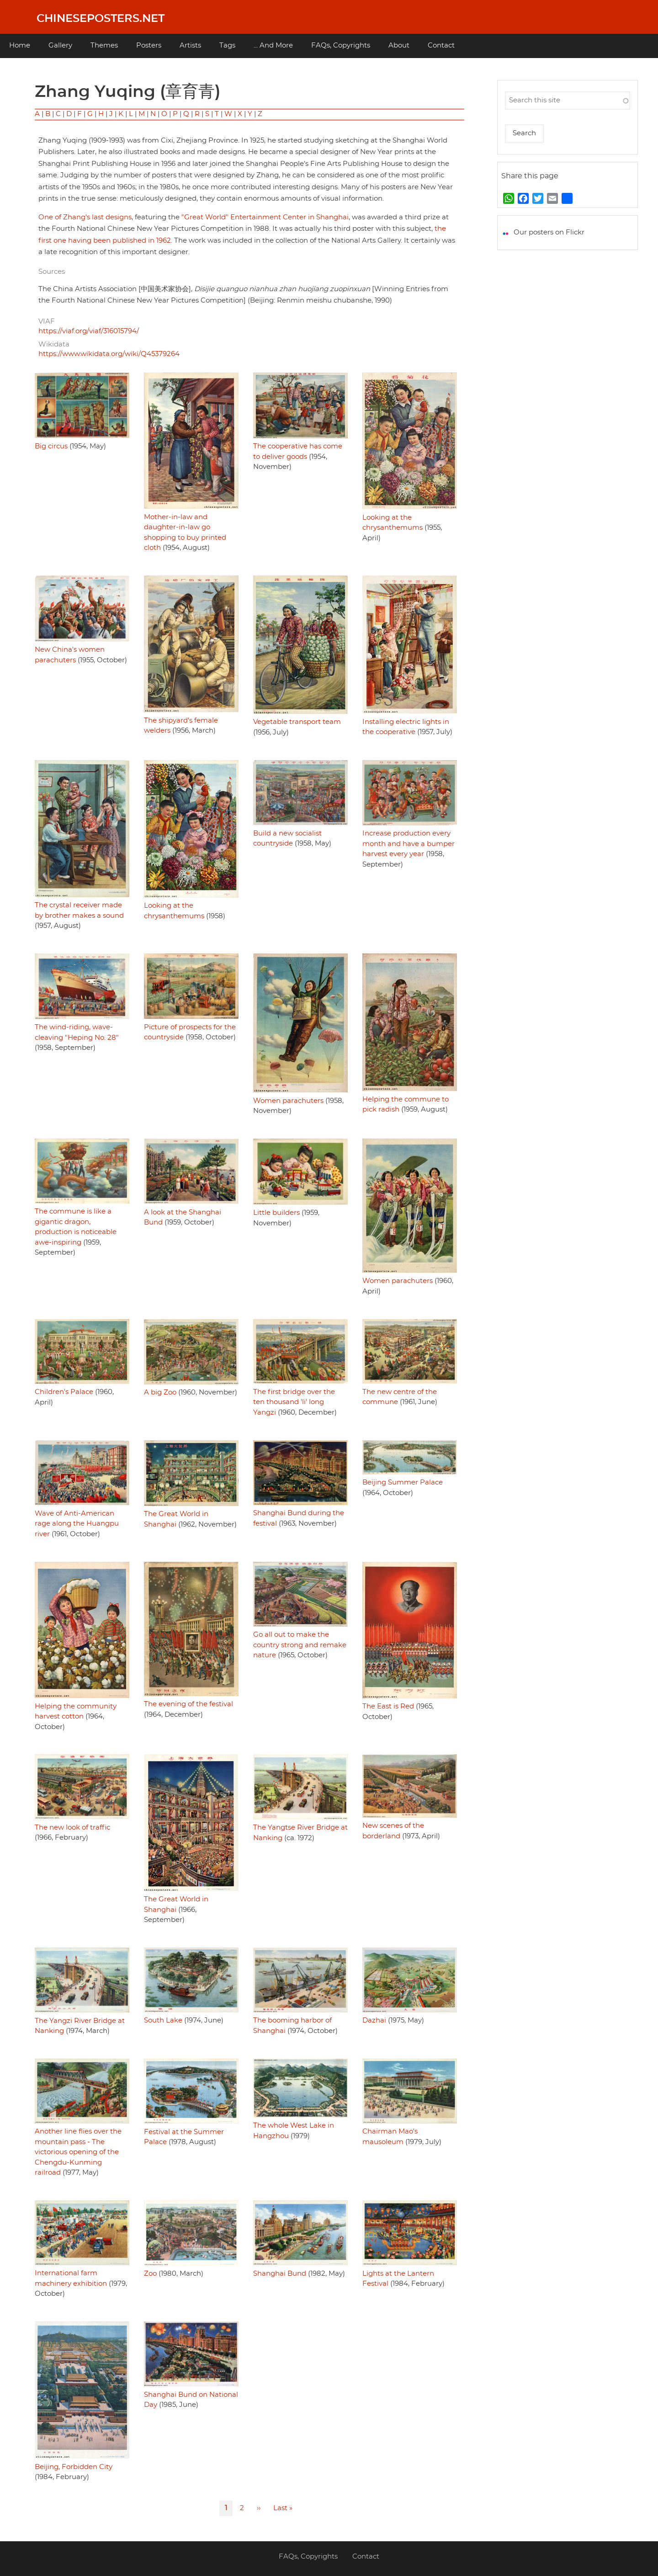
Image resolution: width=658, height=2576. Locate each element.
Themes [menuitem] (104, 45)
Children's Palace (64, 1392)
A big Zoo (160, 1392)
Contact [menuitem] (441, 45)
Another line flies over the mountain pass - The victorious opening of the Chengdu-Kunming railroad (78, 2152)
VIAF (46, 321)
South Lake (163, 2020)
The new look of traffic (72, 1827)
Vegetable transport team (297, 722)
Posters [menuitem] (148, 45)
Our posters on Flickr (549, 232)
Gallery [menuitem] (60, 45)
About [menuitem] (398, 45)
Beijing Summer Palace (402, 1482)
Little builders (276, 1212)
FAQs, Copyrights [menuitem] (340, 45)
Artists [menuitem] (190, 45)
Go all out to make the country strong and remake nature (299, 1645)
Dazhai (374, 2020)
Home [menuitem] (19, 45)
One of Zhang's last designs (85, 217)
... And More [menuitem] (273, 45)
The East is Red (388, 1706)
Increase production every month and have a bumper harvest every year (408, 843)
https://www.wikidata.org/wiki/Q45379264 (109, 354)
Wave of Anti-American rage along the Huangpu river (77, 1524)
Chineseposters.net (100, 18)
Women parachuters (288, 1100)
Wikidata (53, 344)
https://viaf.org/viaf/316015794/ (88, 331)
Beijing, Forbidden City (73, 2467)
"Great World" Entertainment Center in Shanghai (265, 217)
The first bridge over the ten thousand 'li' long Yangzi (294, 1402)
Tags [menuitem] (227, 45)
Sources (51, 271)
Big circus (51, 446)
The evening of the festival (188, 1704)
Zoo (150, 2273)
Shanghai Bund (279, 2273)
